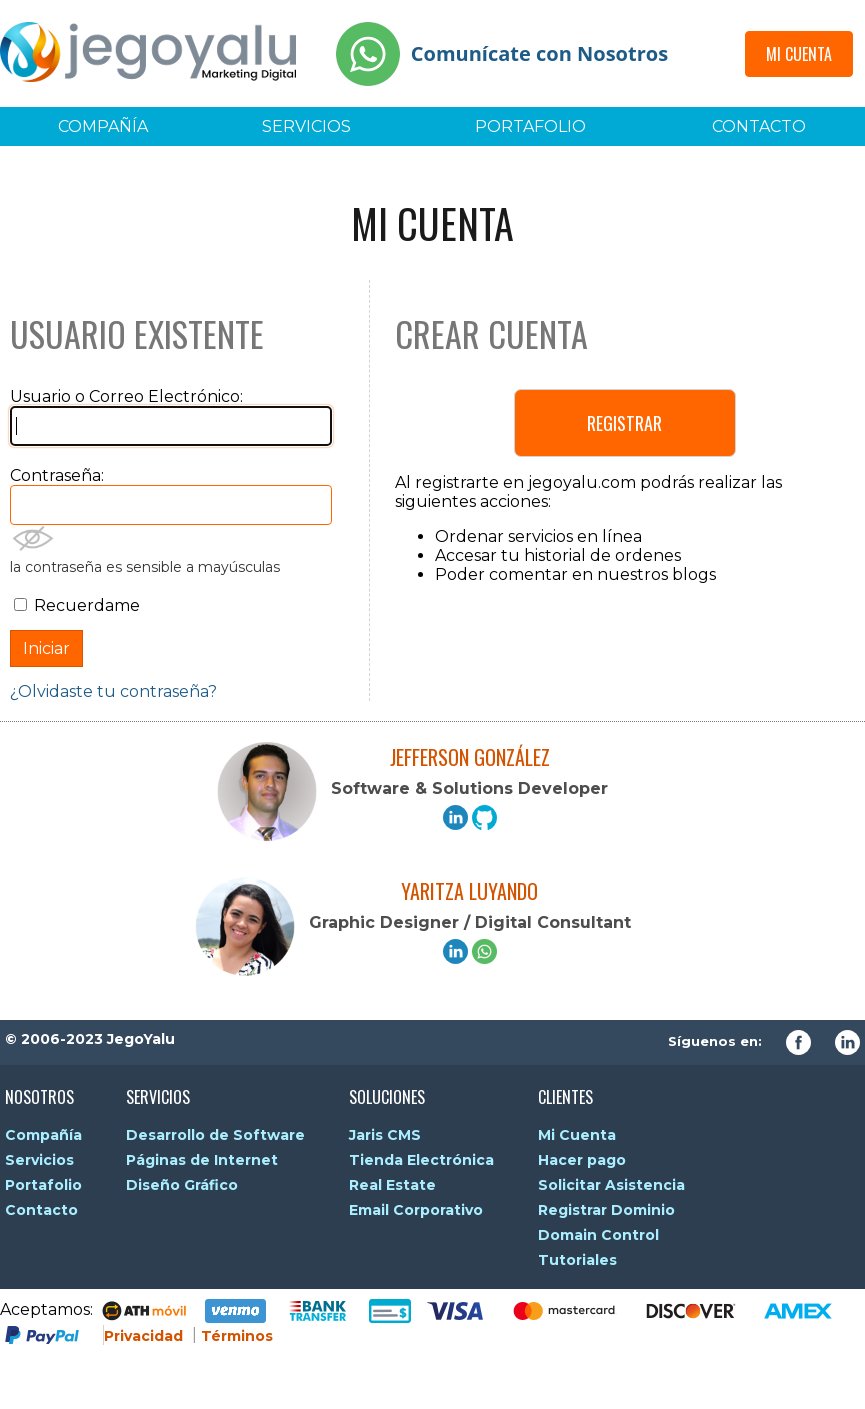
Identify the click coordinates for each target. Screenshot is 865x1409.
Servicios (306, 126)
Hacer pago (582, 1160)
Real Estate (392, 1185)
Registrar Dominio (606, 1210)
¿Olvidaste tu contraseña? (113, 691)
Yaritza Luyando (469, 891)
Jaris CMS (385, 1135)
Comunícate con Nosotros (539, 53)
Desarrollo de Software (215, 1135)
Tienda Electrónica (421, 1160)
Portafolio (530, 126)
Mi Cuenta (799, 54)
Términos (237, 1336)
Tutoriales (577, 1260)
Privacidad (143, 1336)
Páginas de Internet (202, 1160)
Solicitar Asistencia (611, 1185)
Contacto (759, 126)
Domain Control (598, 1235)
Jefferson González (470, 757)
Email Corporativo (416, 1210)
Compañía (103, 126)
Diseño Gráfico (182, 1185)
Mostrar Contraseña (33, 539)
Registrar (624, 423)
